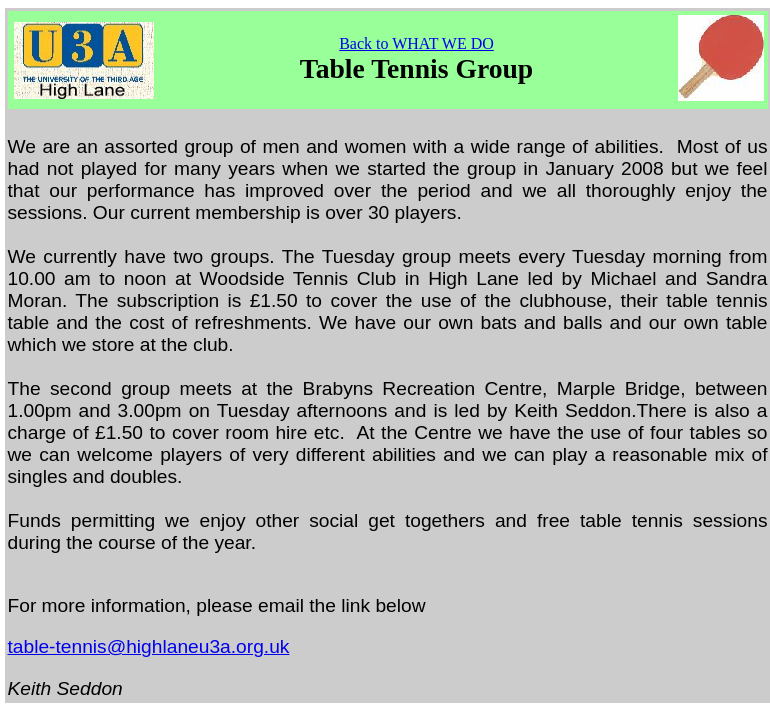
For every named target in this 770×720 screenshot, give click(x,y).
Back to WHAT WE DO (416, 43)
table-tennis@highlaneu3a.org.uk (149, 646)
